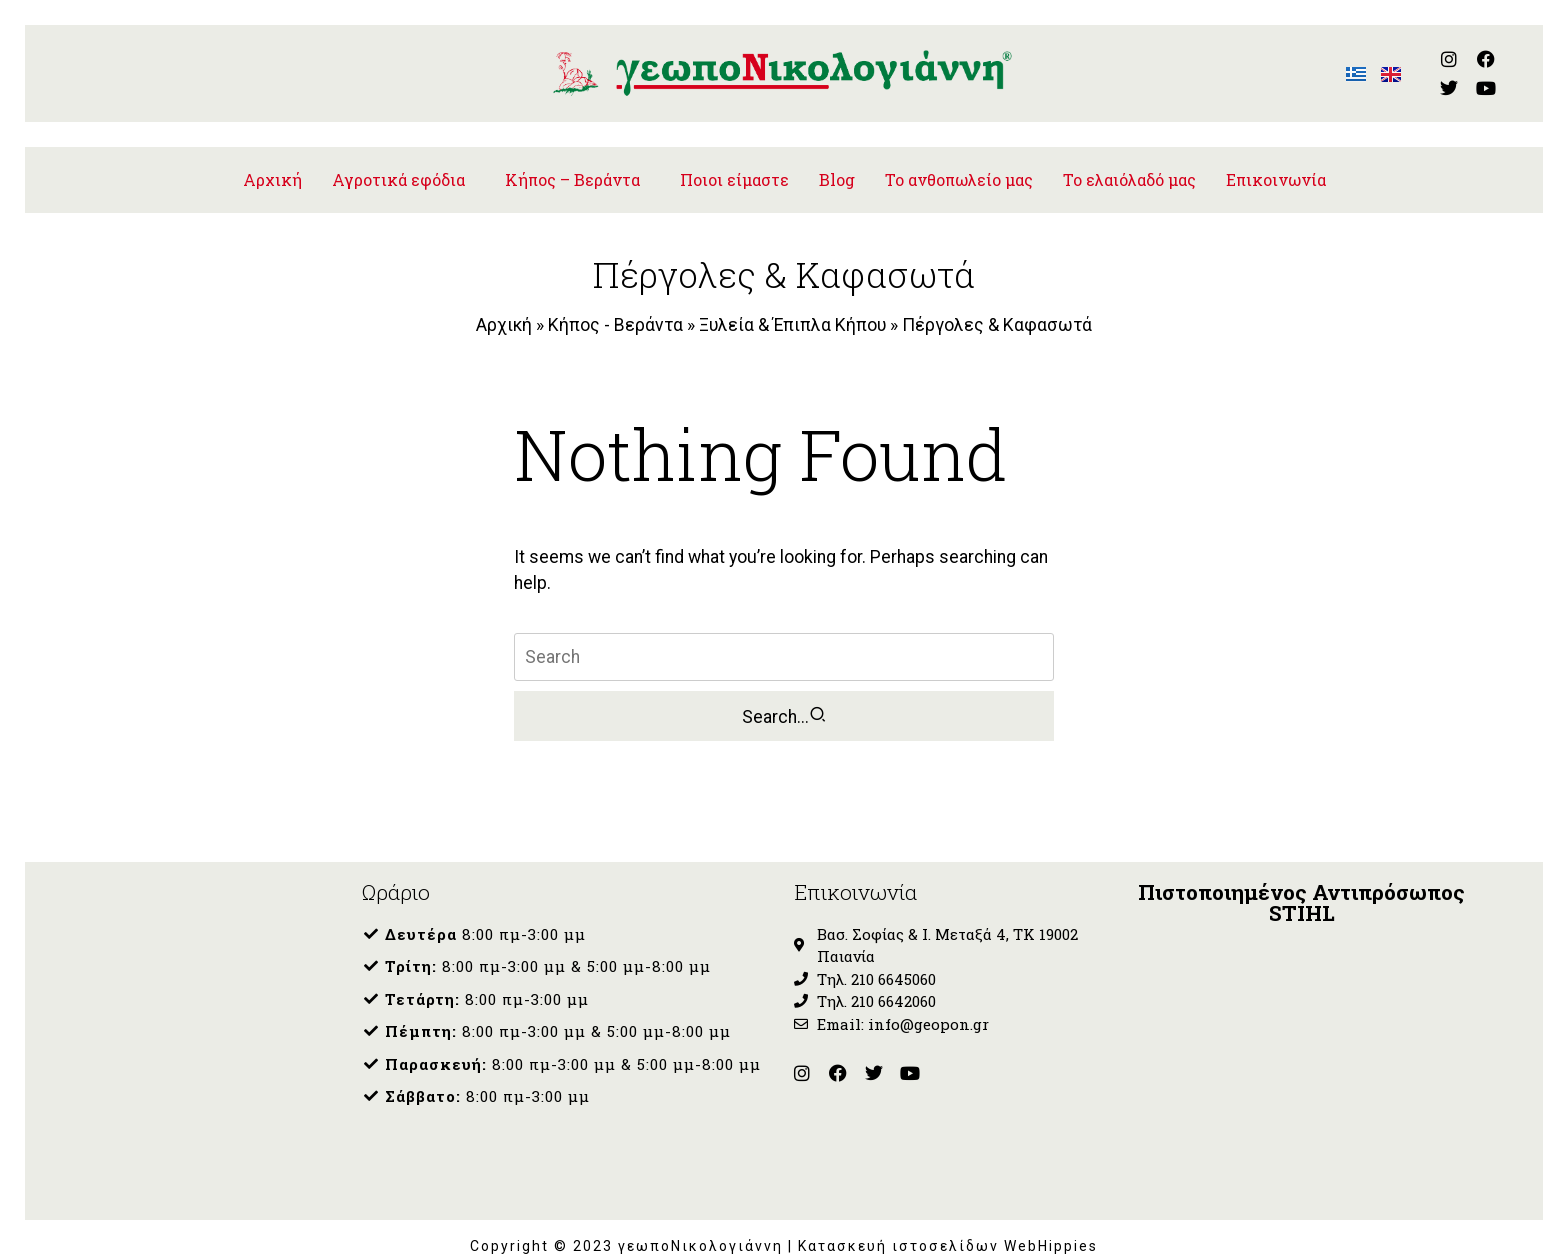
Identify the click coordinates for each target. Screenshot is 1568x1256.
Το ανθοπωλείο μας (959, 162)
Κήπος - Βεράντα (615, 308)
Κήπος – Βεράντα (572, 162)
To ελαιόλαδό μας (1129, 162)
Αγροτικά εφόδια (398, 162)
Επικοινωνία (1276, 162)
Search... (784, 699)
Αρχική (272, 162)
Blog (837, 162)
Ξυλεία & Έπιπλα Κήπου (792, 308)
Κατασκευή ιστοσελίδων (901, 1229)
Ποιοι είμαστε (734, 162)
